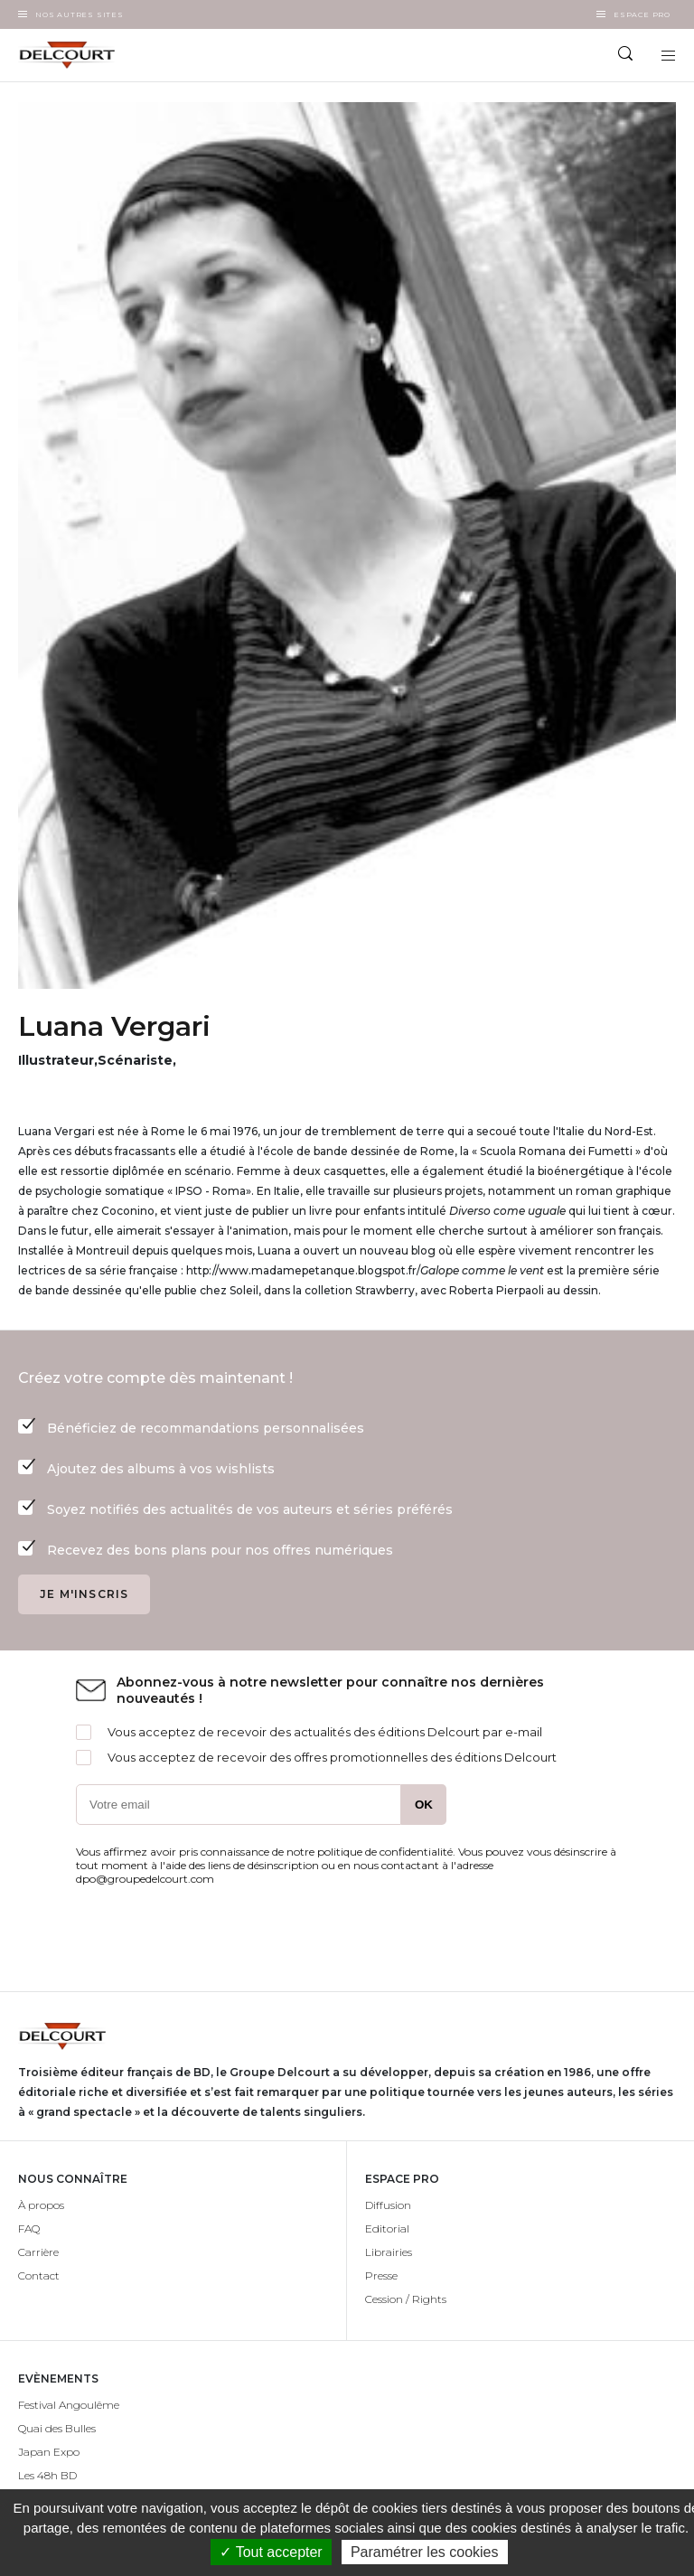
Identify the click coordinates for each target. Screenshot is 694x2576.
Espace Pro (642, 14)
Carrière (38, 2252)
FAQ (29, 2228)
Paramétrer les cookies (425, 2552)
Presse (381, 2275)
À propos (41, 2205)
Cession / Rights (405, 2299)
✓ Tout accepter (271, 2552)
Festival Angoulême (68, 2404)
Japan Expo (49, 2451)
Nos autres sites (79, 14)
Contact (39, 2275)
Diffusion (388, 2205)
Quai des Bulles (57, 2428)
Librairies (388, 2252)
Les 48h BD (47, 2475)
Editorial (387, 2228)
